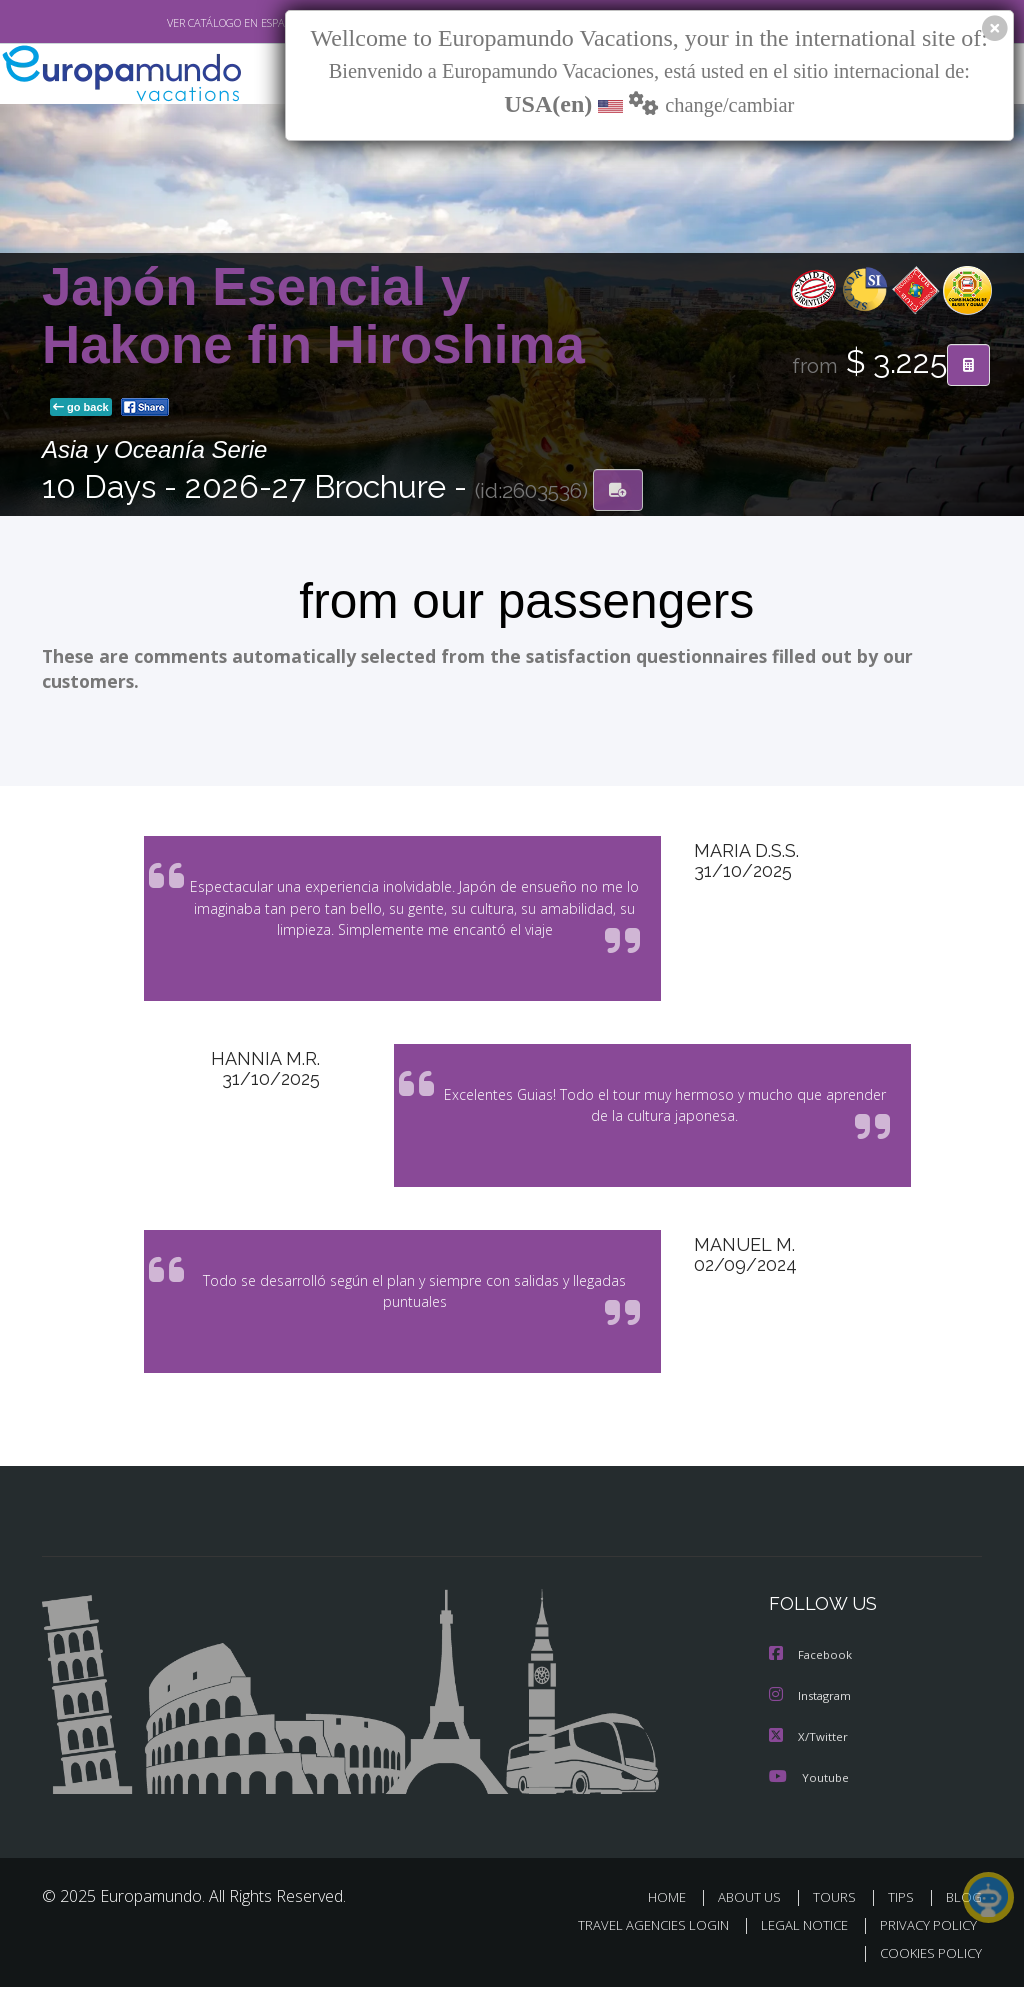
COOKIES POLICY (926, 1960)
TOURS (838, 1904)
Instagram (812, 1704)
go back (81, 409)
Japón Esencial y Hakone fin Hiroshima (313, 317)
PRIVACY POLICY (923, 1932)
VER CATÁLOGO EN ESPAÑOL (190, 23)
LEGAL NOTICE (795, 1932)
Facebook (812, 1664)
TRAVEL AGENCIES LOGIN (638, 1932)
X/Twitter (809, 1744)
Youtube (809, 1784)
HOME (674, 1904)
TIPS (903, 1904)
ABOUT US (755, 1904)
